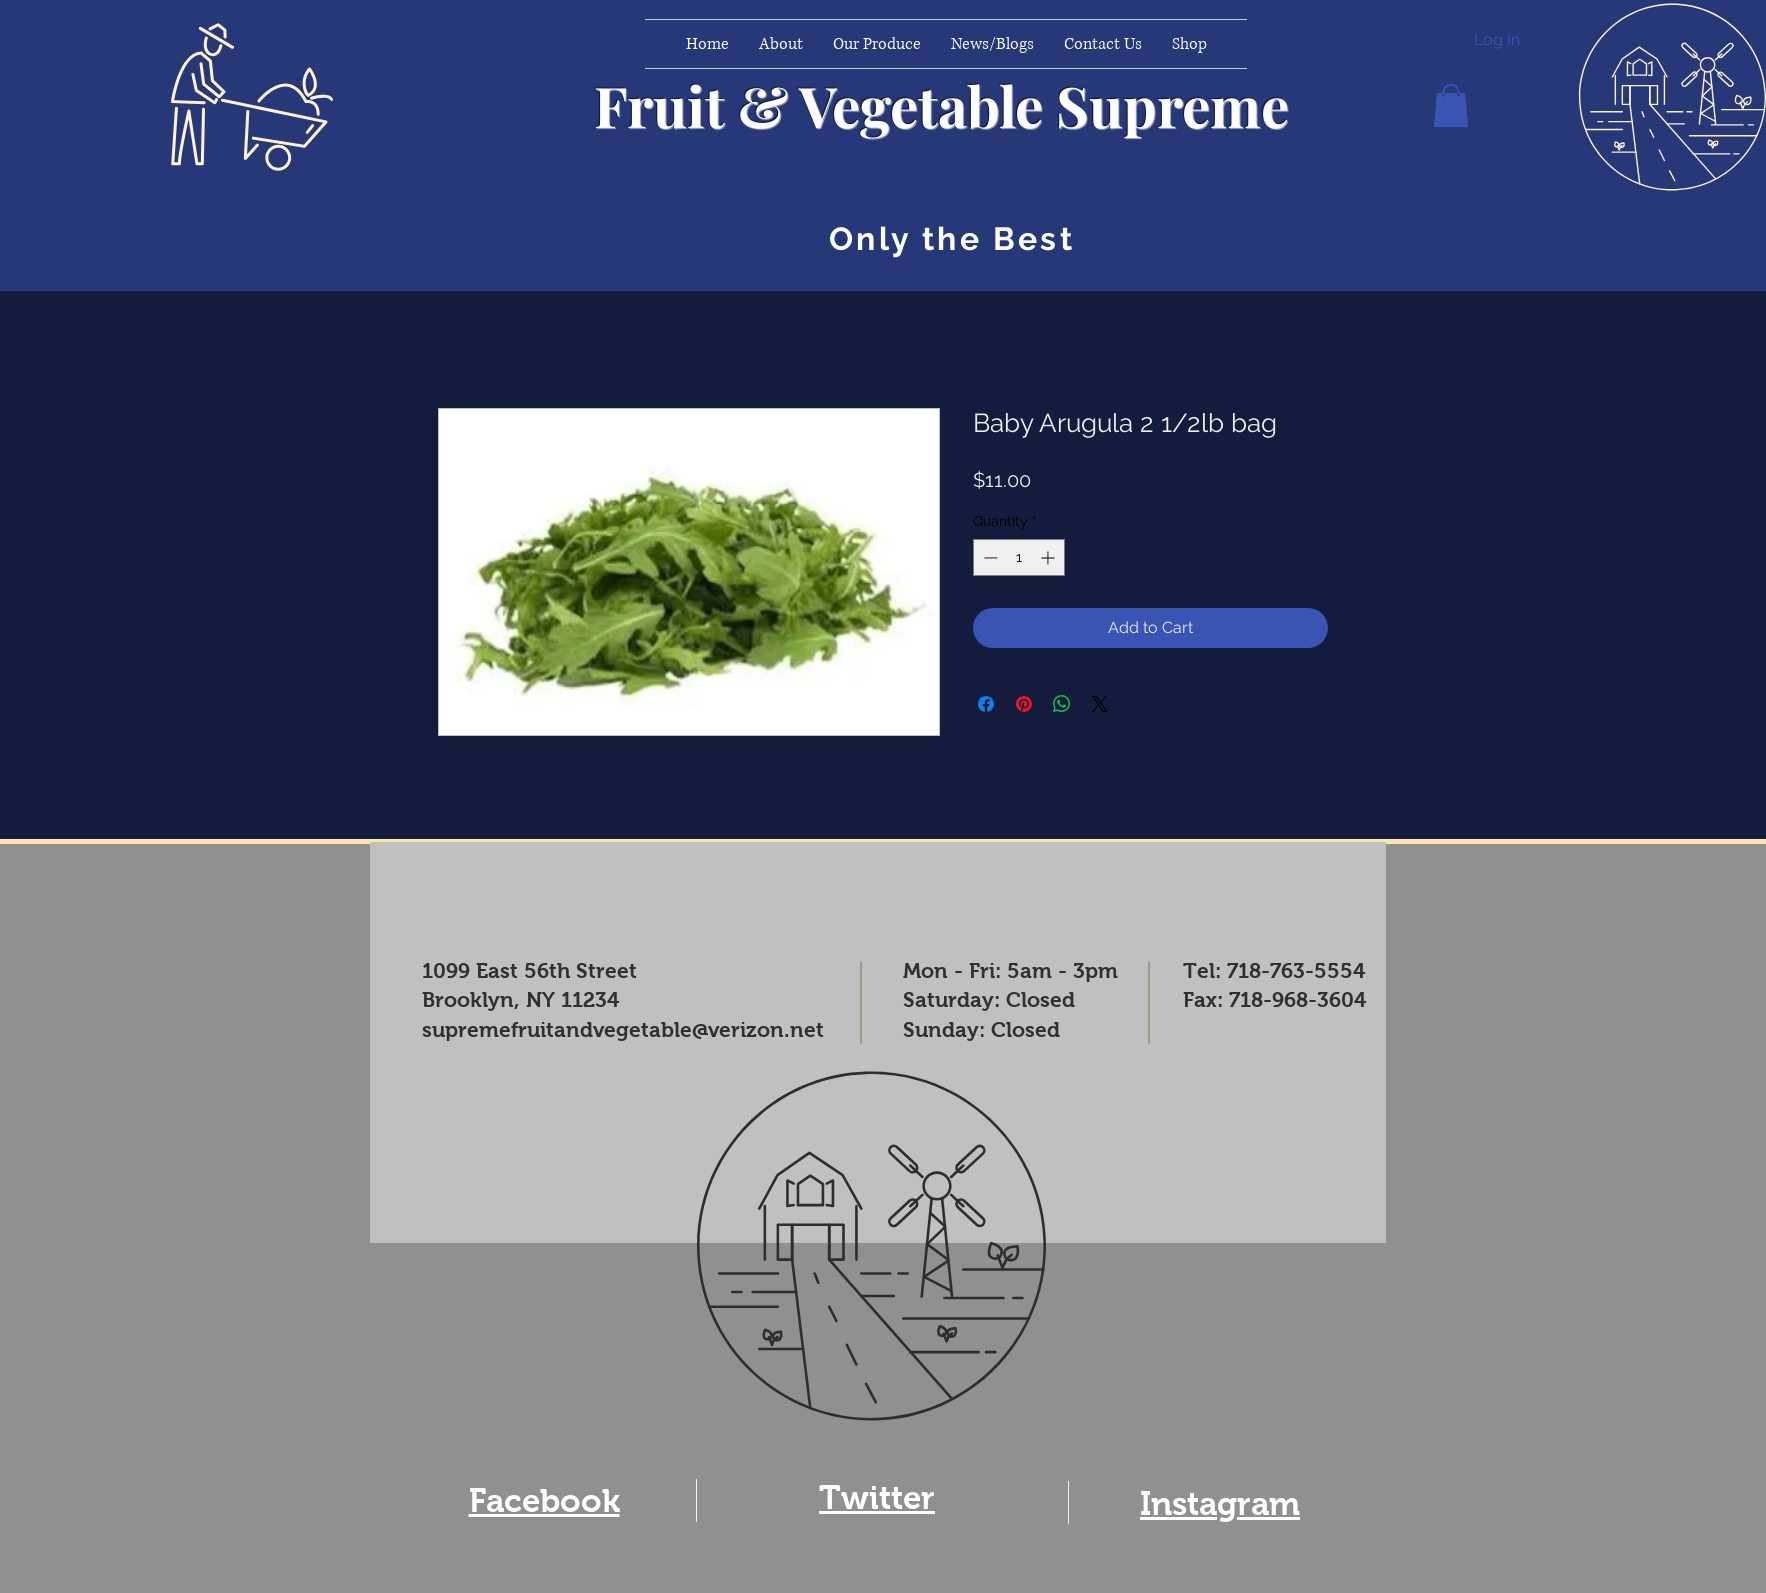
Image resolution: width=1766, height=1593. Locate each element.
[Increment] (1049, 557)
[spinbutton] (1019, 557)
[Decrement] (988, 557)
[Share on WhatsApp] (1062, 704)
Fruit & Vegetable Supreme (941, 104)
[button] (1451, 105)
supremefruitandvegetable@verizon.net (623, 1029)
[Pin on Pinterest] (1024, 704)
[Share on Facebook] (986, 704)
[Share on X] (1100, 704)
